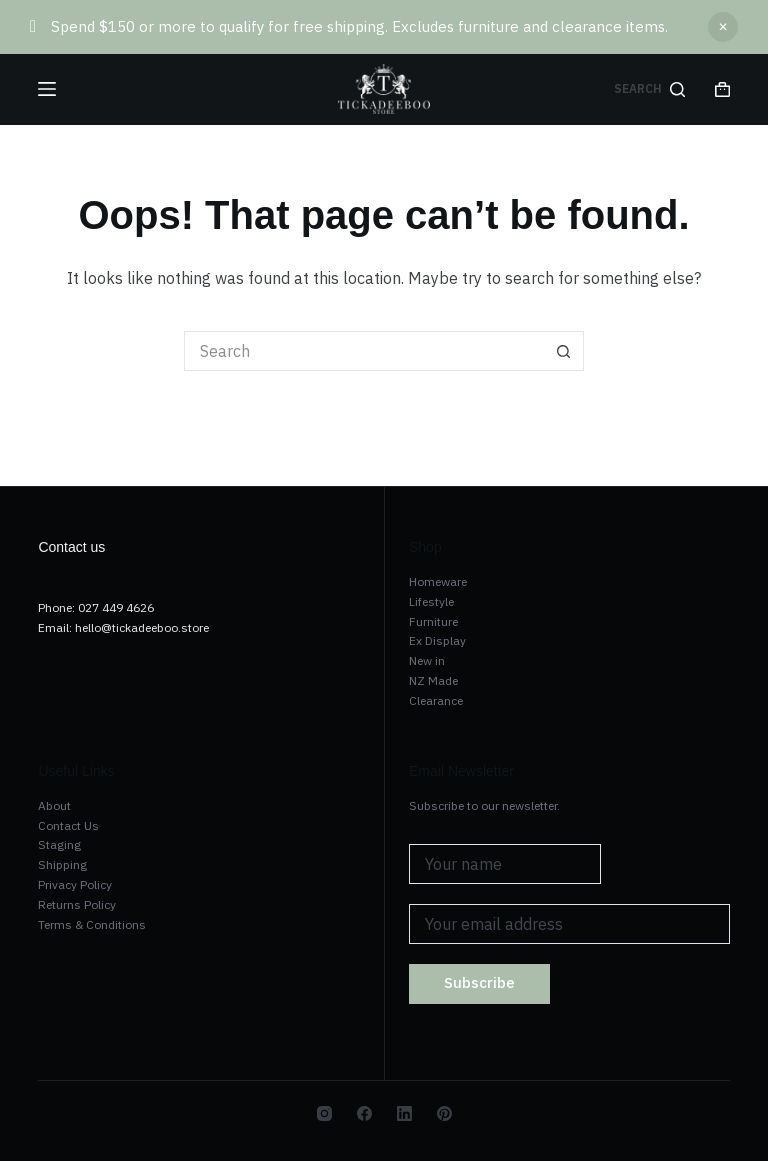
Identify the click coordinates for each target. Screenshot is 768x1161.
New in (427, 660)
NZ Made (433, 680)
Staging (59, 844)
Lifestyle (431, 601)
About (54, 805)
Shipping (62, 864)
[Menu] (47, 89)
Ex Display (437, 640)
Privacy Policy (75, 884)
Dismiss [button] (723, 27)
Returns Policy (77, 904)
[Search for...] (364, 351)
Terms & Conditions (92, 924)
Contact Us (68, 825)
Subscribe (479, 982)
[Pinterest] (444, 1113)
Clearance (436, 700)
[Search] (649, 89)
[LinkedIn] (404, 1113)
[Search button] (564, 351)
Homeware (438, 581)
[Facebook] (364, 1113)
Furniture (433, 621)
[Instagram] (324, 1113)
